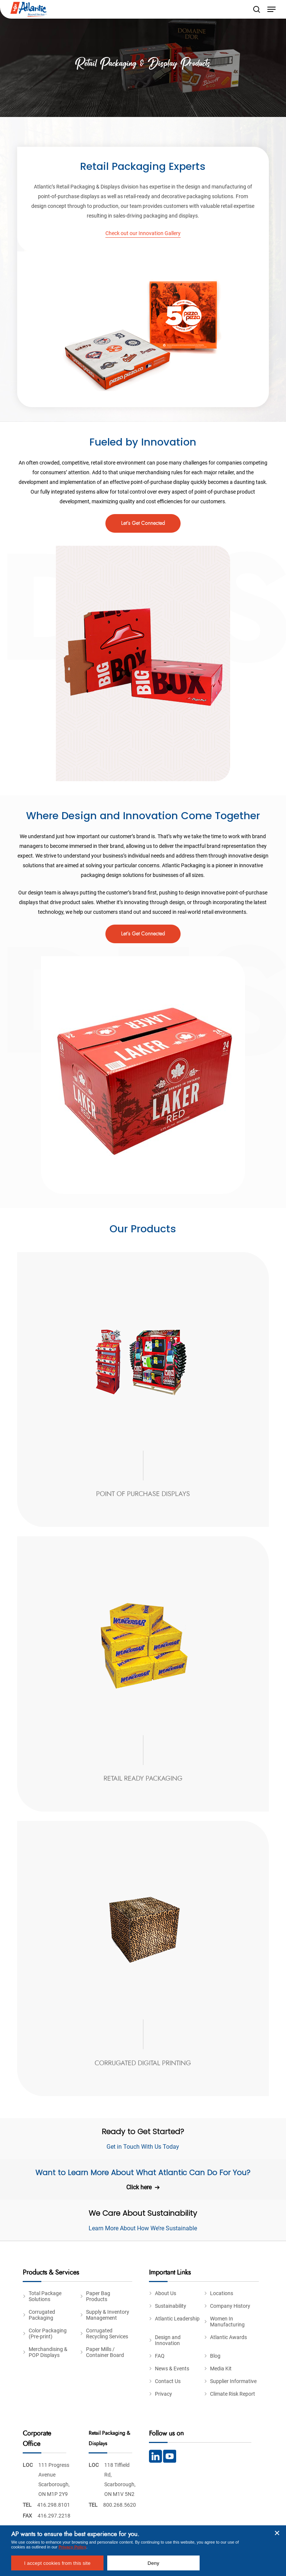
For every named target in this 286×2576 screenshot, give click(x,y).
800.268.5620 (119, 2505)
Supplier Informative (233, 2381)
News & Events (172, 2368)
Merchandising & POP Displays (48, 2352)
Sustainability (170, 2306)
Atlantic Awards (228, 2337)
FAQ (160, 2356)
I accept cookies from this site (57, 2563)
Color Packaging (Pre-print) (48, 2333)
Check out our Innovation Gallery (143, 233)
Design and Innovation (168, 2340)
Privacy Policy (72, 2547)
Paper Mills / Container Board (105, 2352)
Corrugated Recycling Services (107, 2333)
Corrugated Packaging (42, 2315)
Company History (230, 2306)
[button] (271, 9)
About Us (165, 2293)
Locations (221, 2293)
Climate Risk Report (232, 2394)
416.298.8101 (53, 2505)
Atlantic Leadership (177, 2319)
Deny (153, 2563)
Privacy (163, 2394)
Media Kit (221, 2368)
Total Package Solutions (45, 2296)
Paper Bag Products (98, 2296)
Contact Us (168, 2381)
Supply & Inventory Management (107, 2315)
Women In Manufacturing (227, 2322)
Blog (215, 2356)
